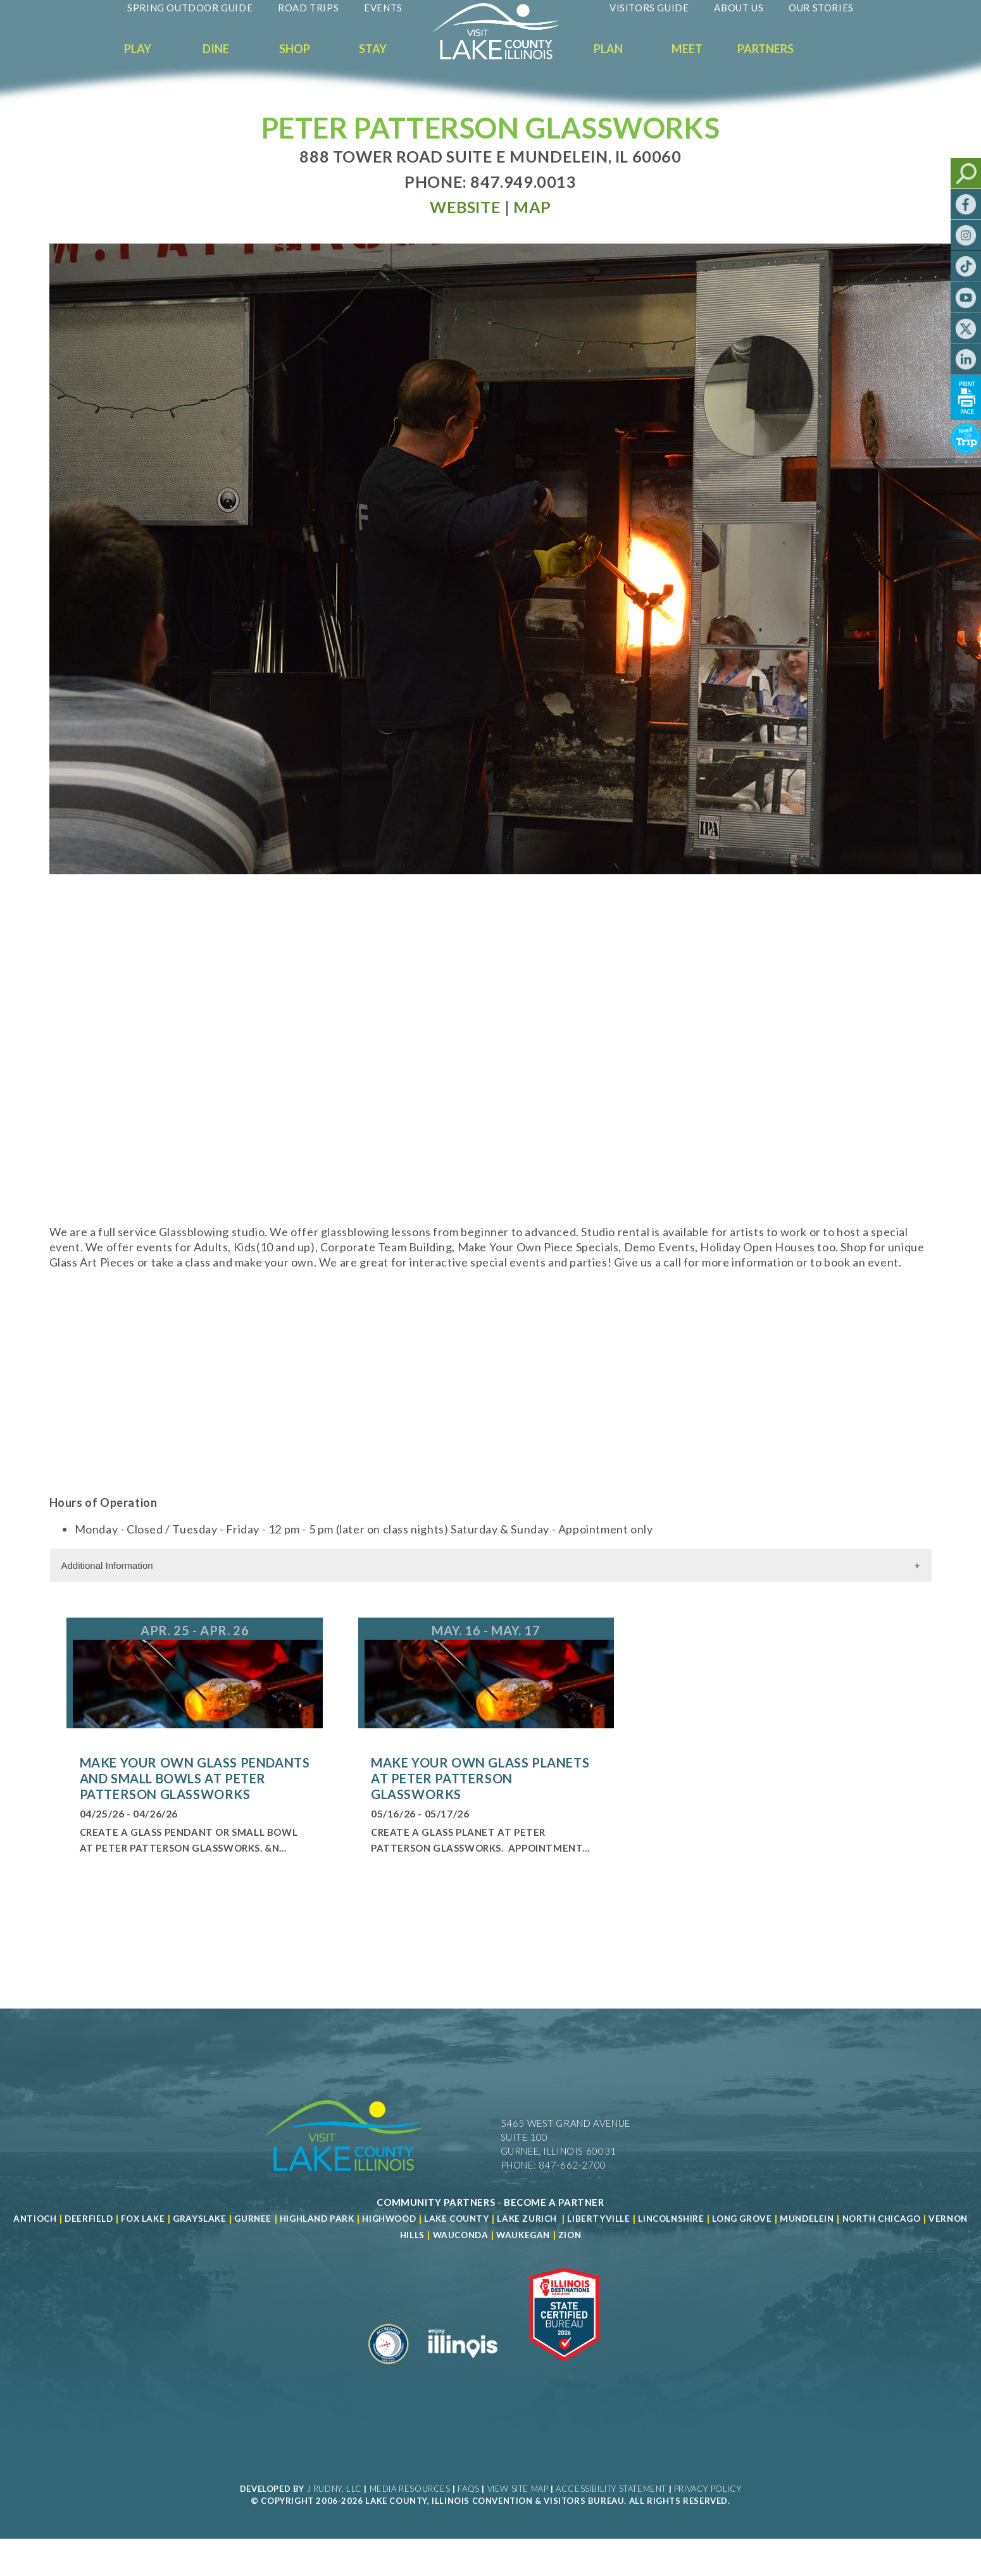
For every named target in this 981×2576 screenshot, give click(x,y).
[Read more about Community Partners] (436, 2202)
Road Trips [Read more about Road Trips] (308, 7)
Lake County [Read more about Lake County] (455, 2219)
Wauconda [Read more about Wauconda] (461, 2235)
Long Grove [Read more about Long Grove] (742, 2219)
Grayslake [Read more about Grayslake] (199, 2219)
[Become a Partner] (554, 2202)
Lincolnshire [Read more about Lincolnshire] (671, 2219)
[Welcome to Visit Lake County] (505, 56)
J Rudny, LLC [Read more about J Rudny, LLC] (334, 2489)
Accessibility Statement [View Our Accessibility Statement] (611, 2489)
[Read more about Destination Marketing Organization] (388, 2369)
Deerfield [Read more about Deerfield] (89, 2219)
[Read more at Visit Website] (465, 206)
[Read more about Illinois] (462, 2369)
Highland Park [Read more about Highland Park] (317, 2219)
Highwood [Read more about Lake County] (389, 2219)
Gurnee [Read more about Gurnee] (253, 2219)
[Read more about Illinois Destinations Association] (564, 2369)
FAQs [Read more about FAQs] (468, 2489)
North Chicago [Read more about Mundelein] (881, 2219)
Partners (765, 49)
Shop (294, 49)
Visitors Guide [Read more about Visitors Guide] (649, 7)
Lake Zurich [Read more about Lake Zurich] (527, 2219)
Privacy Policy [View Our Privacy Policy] (707, 2489)
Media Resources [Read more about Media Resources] (410, 2489)
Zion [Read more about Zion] (569, 2235)
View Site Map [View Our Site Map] (518, 2489)
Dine (216, 49)
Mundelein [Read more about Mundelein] (807, 2219)
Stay (373, 49)
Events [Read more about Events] (383, 7)
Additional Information (107, 1565)
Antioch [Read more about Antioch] (34, 2219)
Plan (608, 49)
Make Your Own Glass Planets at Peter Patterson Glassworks (480, 1778)
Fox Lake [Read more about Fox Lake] (143, 2219)
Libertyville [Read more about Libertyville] (598, 2219)
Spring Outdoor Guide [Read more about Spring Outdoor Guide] (190, 7)
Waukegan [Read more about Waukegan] (523, 2235)
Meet (687, 49)
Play (137, 49)
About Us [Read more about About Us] (738, 7)
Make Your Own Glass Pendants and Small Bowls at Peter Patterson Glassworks (195, 1778)
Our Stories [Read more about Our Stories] (821, 7)
